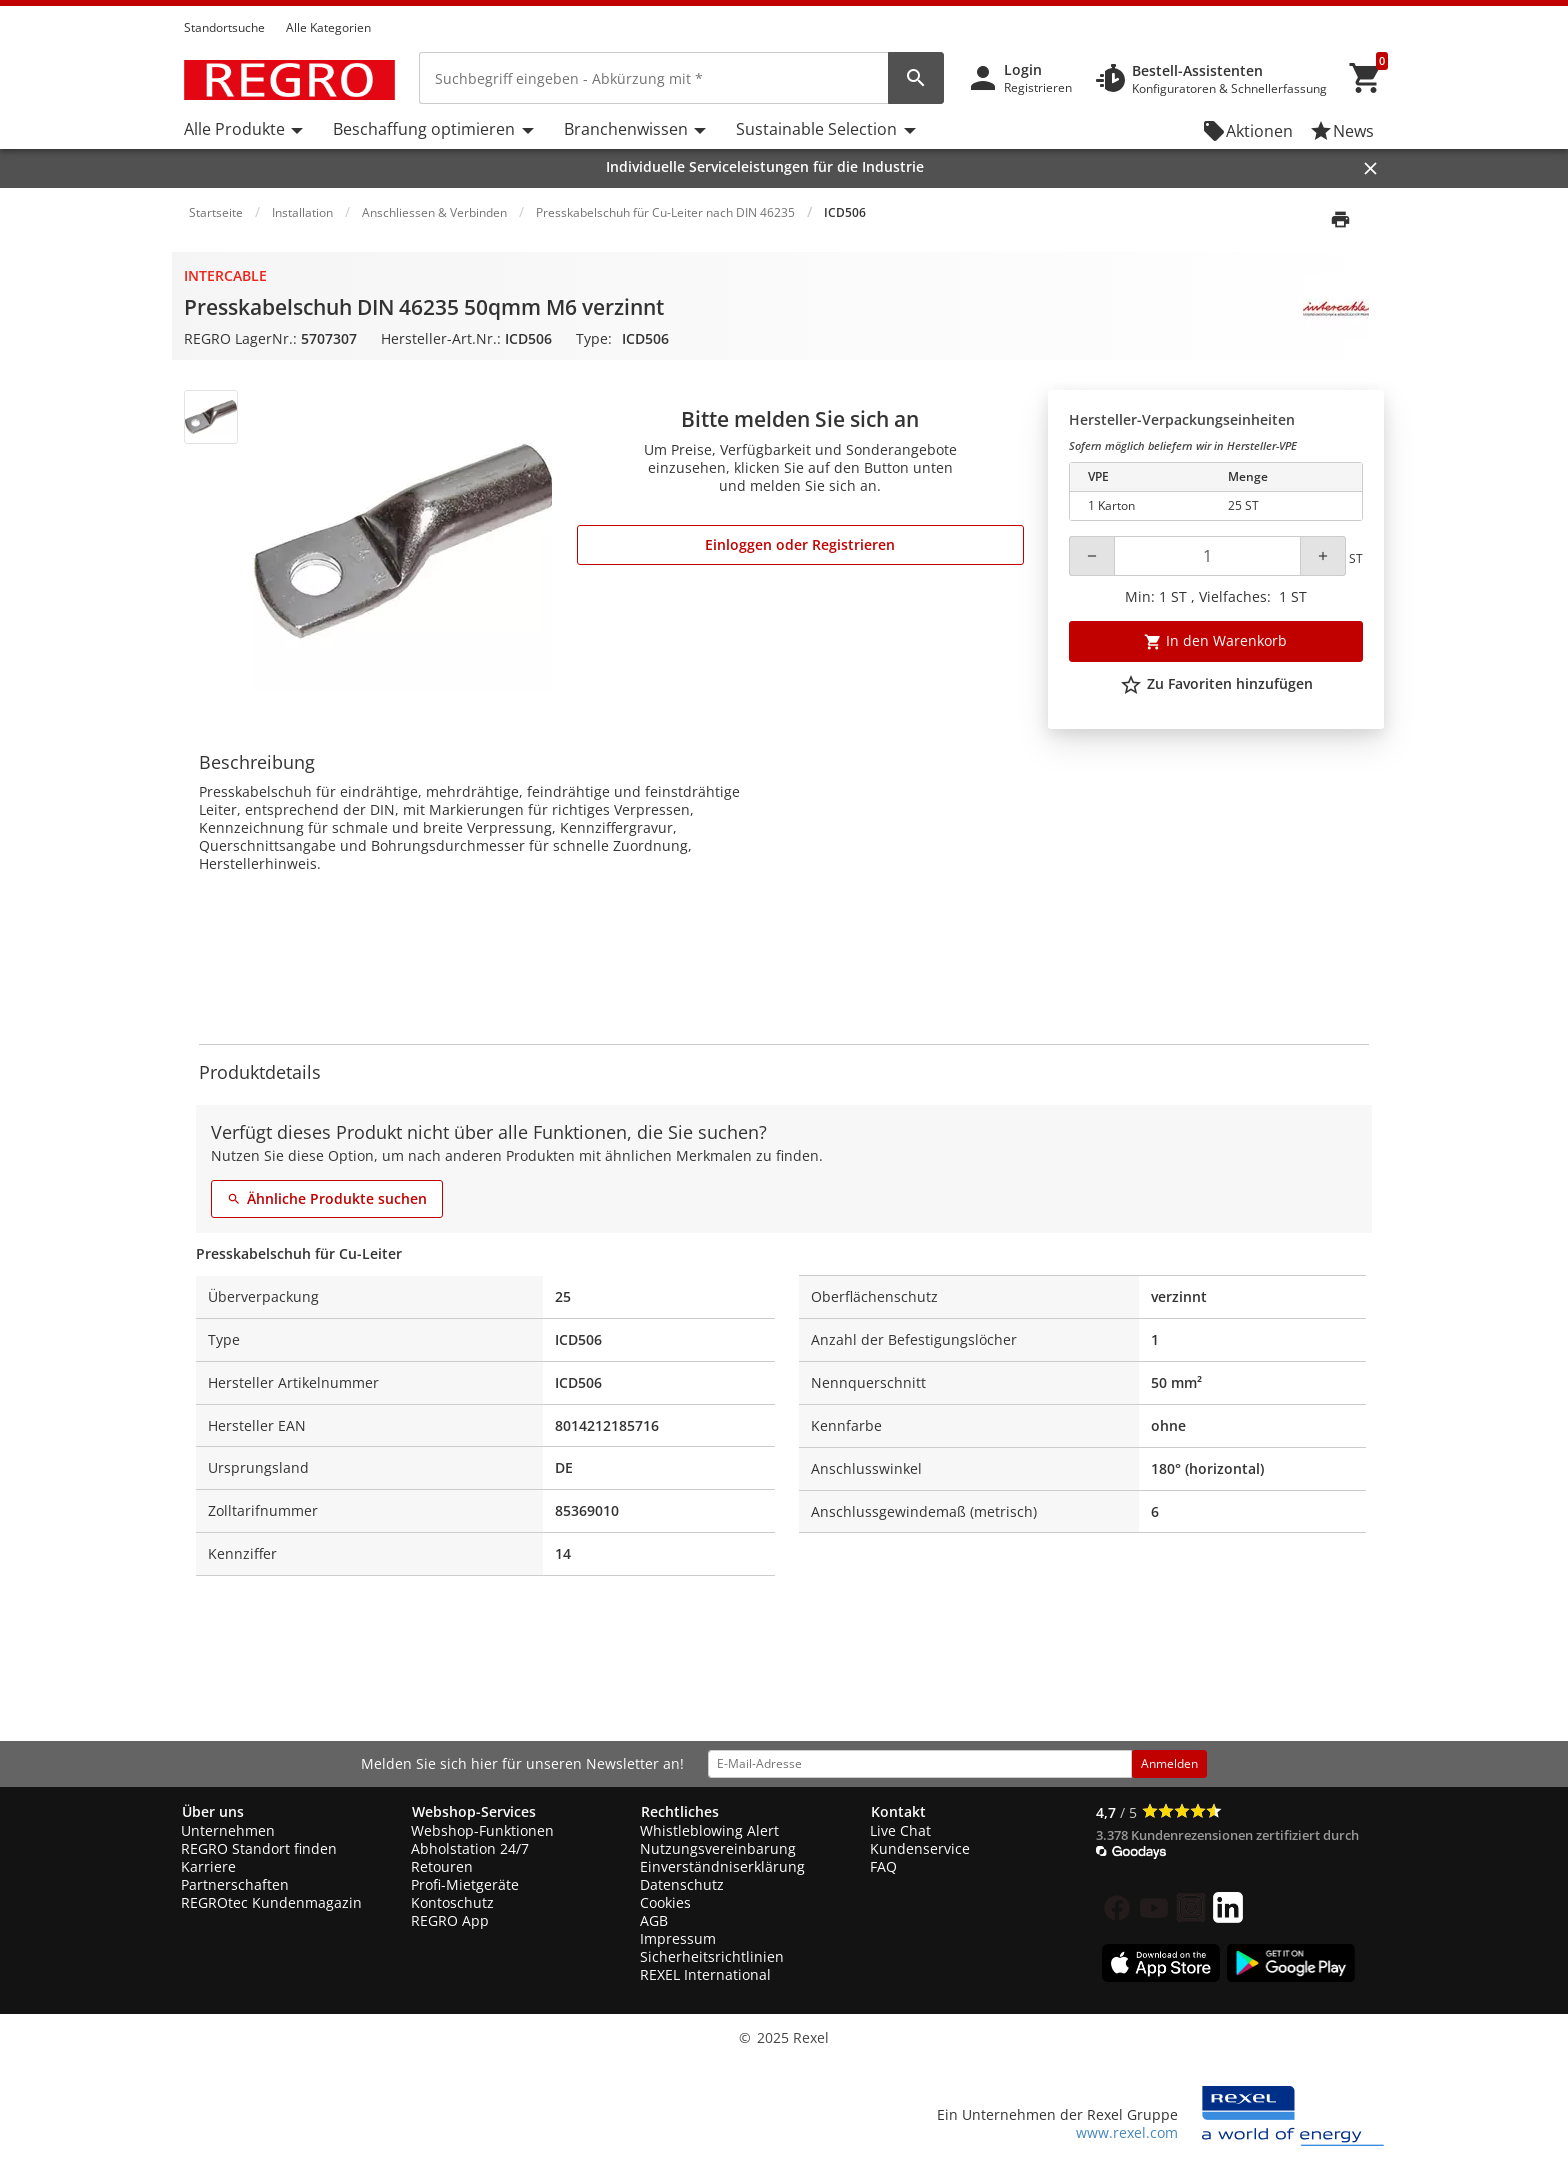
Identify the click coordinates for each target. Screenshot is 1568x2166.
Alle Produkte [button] (234, 129)
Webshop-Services (474, 1811)
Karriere (208, 1866)
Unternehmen (228, 1830)
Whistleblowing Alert (709, 1830)
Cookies (665, 1902)
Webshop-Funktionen (482, 1830)
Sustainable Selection (816, 129)
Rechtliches (680, 1811)
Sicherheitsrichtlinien (712, 1956)
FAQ (883, 1866)
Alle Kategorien (328, 27)
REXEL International (705, 1974)
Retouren (442, 1866)
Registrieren (1038, 87)
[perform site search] (916, 78)
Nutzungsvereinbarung (718, 1848)
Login (1023, 69)
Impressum (678, 1938)
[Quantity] (1207, 556)
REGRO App (450, 1920)
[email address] (920, 1764)
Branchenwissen (626, 129)
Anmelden (1169, 1763)
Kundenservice (920, 1848)
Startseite (216, 212)
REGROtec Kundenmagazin (271, 1902)
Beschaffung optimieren (424, 129)
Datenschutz (682, 1884)
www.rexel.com (1127, 2132)
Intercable (225, 275)
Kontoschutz (452, 1902)
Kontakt (898, 1811)
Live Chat (900, 1830)
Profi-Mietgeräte (465, 1884)
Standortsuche (224, 27)
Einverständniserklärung (722, 1866)
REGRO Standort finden (259, 1848)
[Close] (1370, 168)
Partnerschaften (235, 1884)
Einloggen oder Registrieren (800, 544)
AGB (654, 1920)
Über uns (213, 1811)
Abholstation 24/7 (470, 1848)
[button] (1378, 9)
